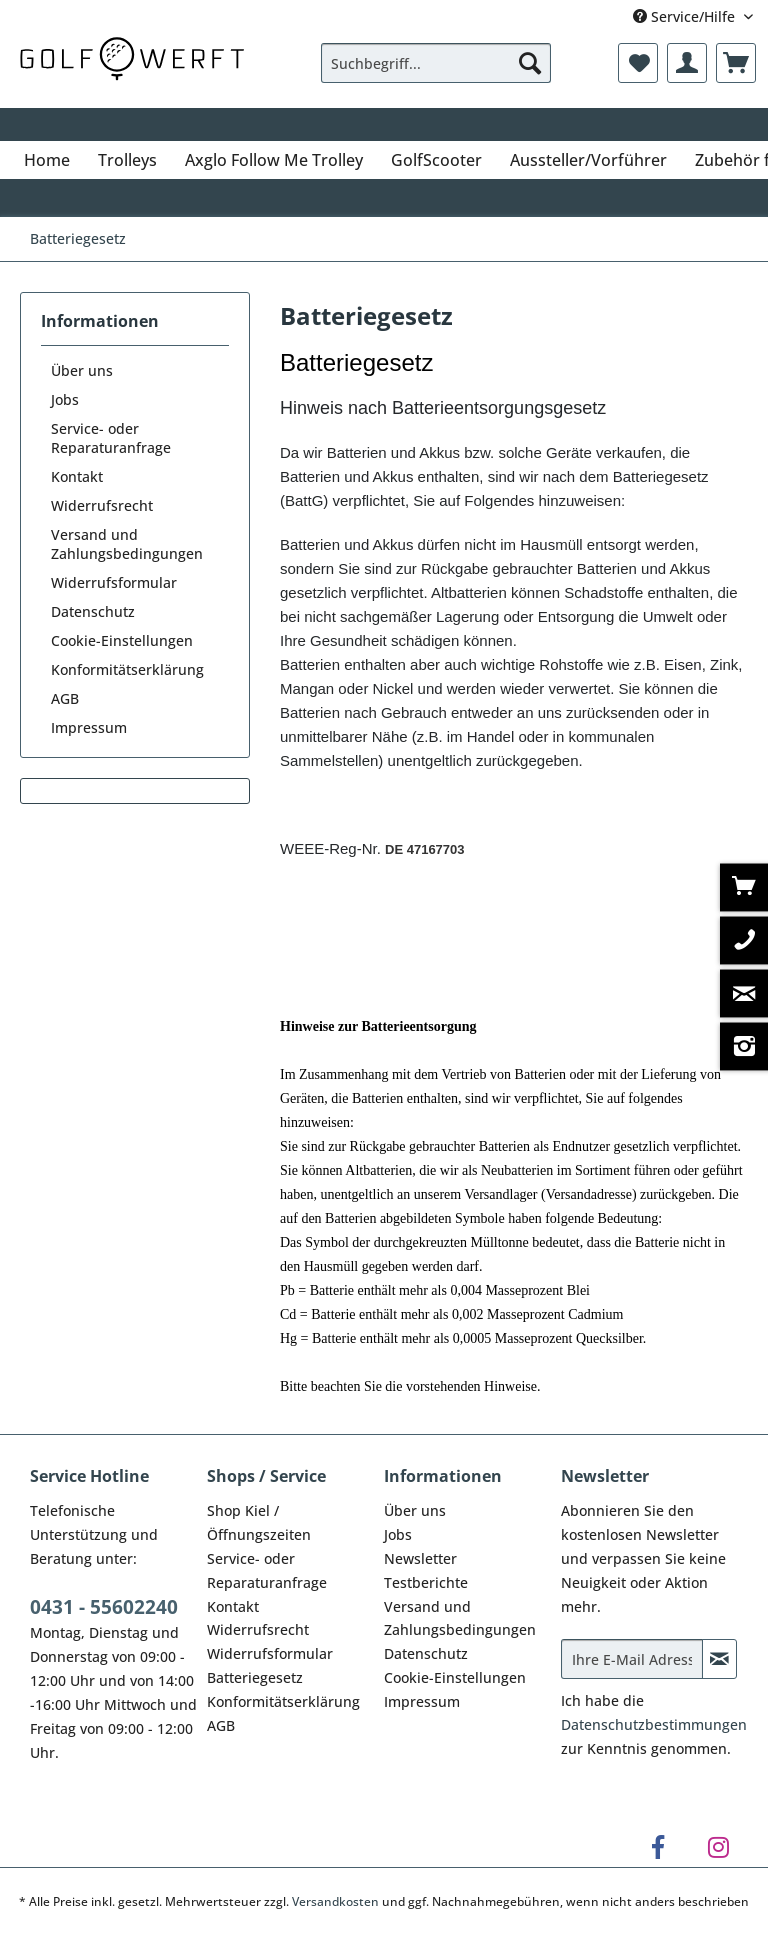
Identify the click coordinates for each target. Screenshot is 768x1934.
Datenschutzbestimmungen (654, 1724)
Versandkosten (335, 1901)
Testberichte (426, 1582)
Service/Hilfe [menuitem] (686, 16)
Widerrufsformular (114, 582)
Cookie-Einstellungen (122, 640)
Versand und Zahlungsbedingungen (127, 544)
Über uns (82, 370)
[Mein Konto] (687, 63)
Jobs (65, 399)
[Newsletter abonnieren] (719, 1659)
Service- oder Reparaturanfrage (111, 438)
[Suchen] (530, 63)
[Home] (47, 160)
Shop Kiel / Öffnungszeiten (259, 1522)
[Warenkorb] (736, 63)
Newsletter (420, 1558)
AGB (65, 698)
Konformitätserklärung (127, 669)
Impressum (89, 727)
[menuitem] (436, 72)
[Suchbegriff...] (436, 63)
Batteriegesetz (255, 1677)
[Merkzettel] (638, 63)
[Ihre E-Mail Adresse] (632, 1659)
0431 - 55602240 (104, 1607)
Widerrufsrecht (102, 505)
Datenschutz (93, 611)
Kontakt (77, 476)
